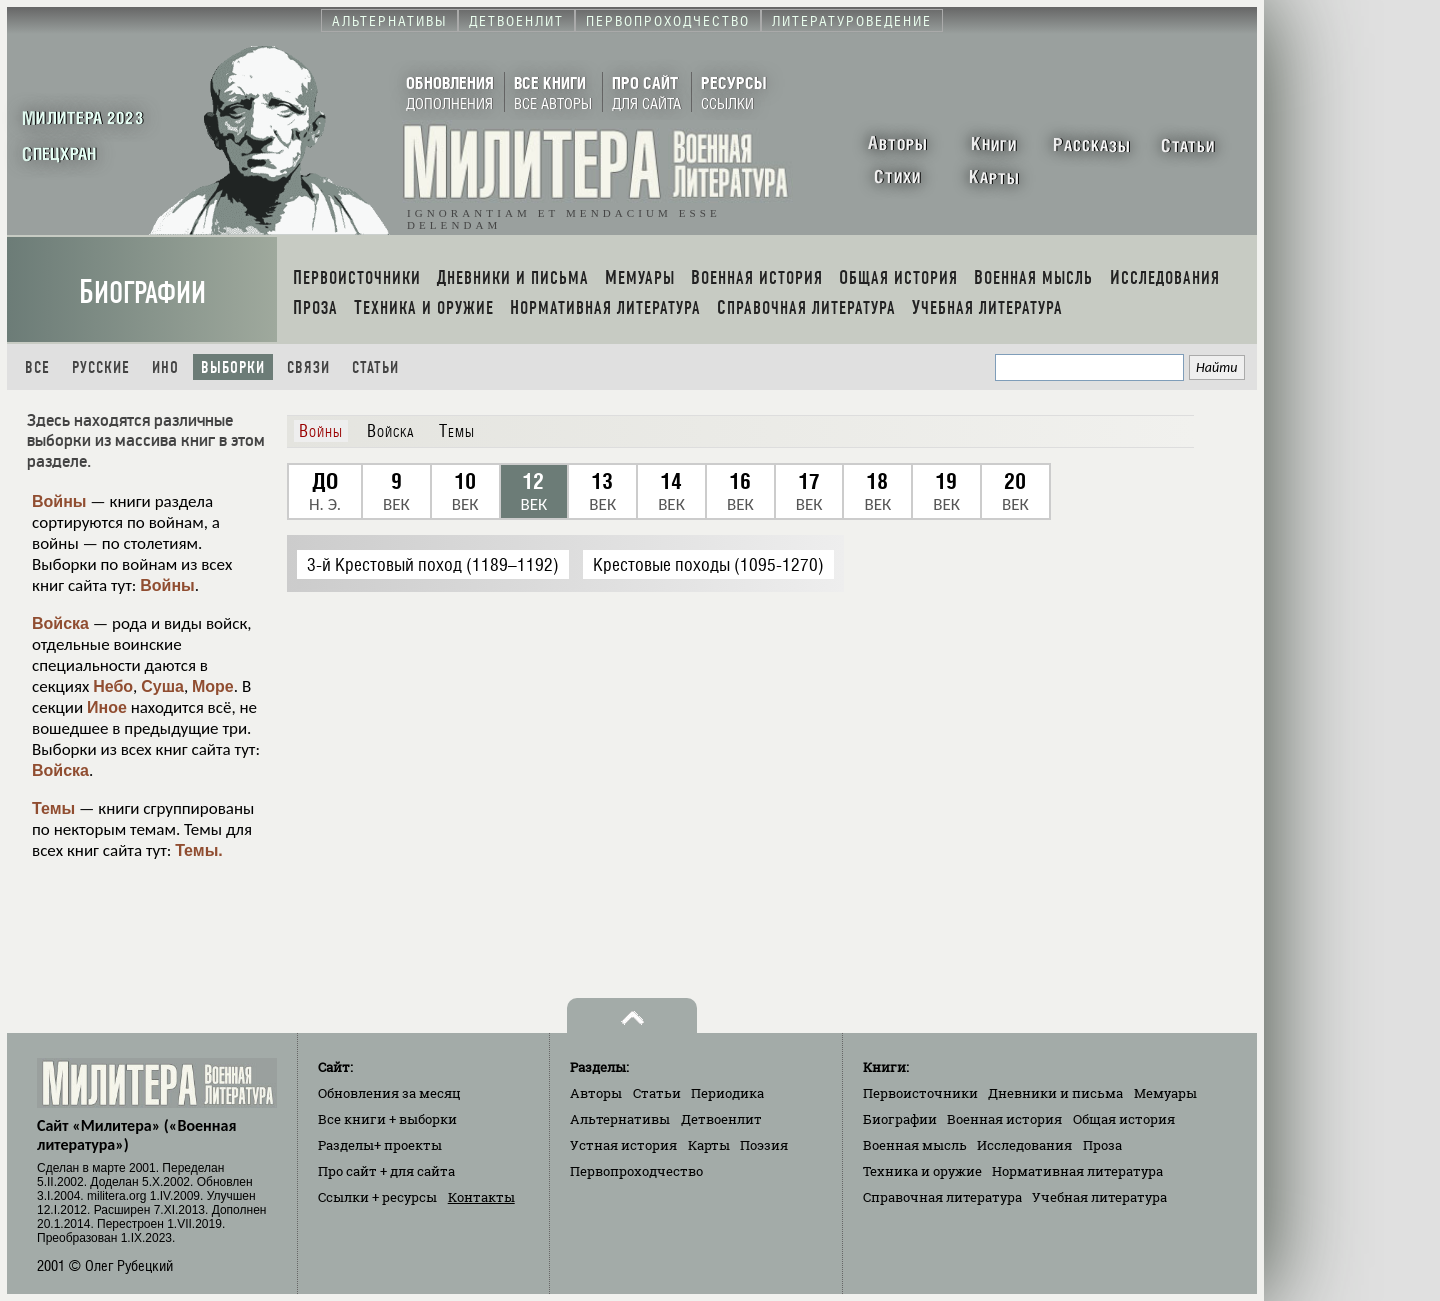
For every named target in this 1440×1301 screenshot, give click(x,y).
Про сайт (386, 1171)
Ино (165, 367)
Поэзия (764, 1145)
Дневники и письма (1055, 1093)
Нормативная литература (1077, 1171)
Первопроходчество (636, 1171)
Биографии (142, 292)
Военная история (1004, 1119)
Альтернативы (620, 1119)
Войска (60, 623)
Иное (107, 707)
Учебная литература (1099, 1197)
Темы (53, 808)
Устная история (623, 1145)
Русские (101, 367)
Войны (59, 501)
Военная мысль (915, 1145)
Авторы (596, 1093)
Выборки (233, 367)
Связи (308, 367)
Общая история (1124, 1119)
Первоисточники (920, 1093)
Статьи (375, 367)
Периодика (727, 1093)
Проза (1102, 1145)
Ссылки (377, 1197)
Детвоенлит (721, 1119)
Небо (113, 686)
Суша (162, 686)
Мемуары (1165, 1093)
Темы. (199, 850)
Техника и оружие (922, 1171)
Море (213, 686)
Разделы (380, 1145)
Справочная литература (942, 1197)
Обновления (389, 1093)
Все (37, 367)
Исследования (1024, 1145)
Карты (709, 1145)
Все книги (387, 1119)
